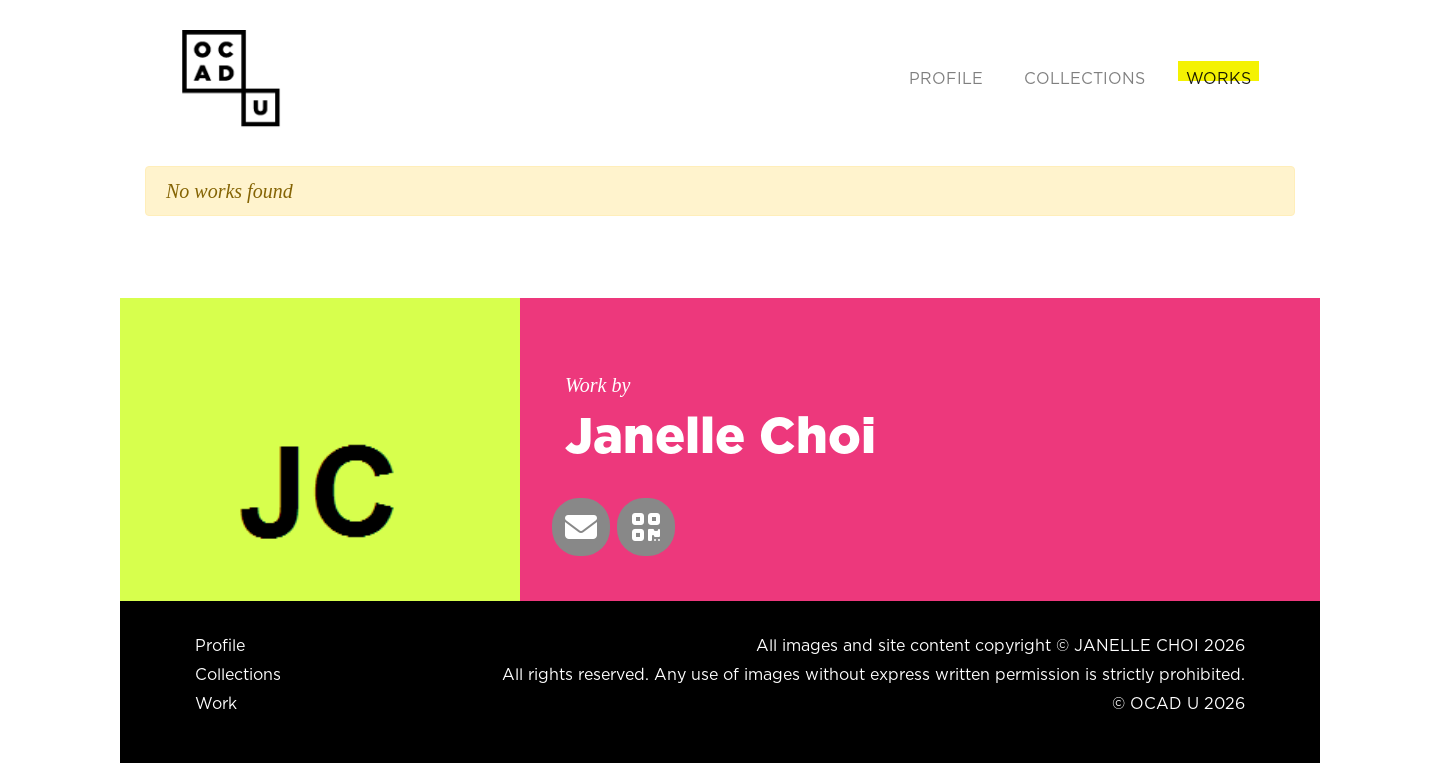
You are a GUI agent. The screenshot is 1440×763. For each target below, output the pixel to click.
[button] (581, 527)
